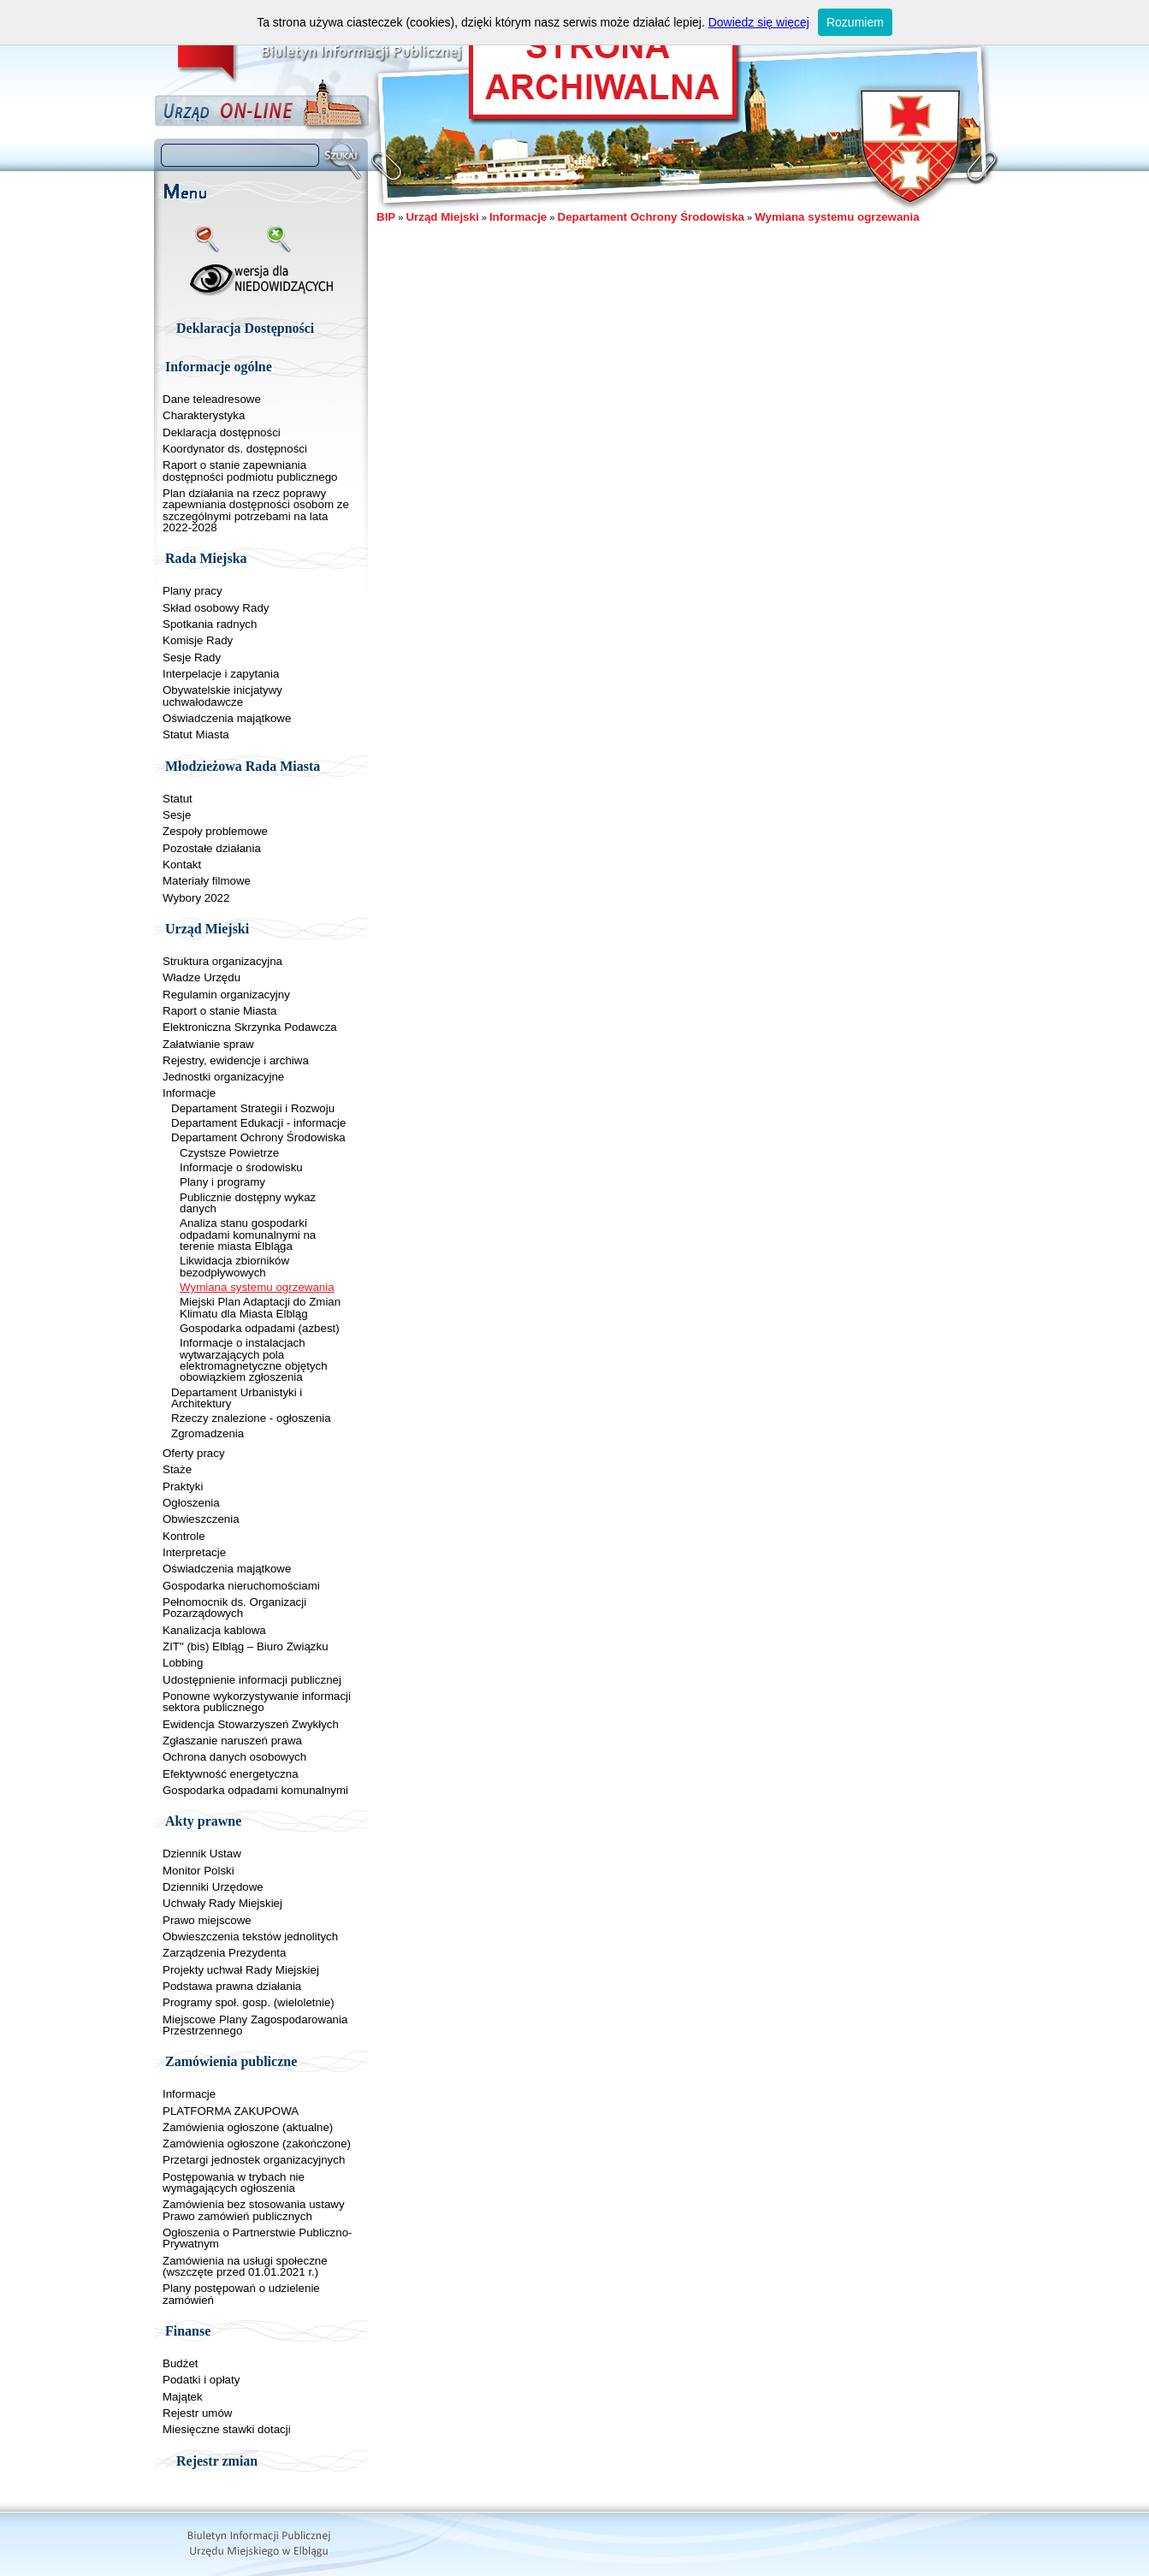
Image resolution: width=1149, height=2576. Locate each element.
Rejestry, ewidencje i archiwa (236, 1060)
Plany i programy (222, 1181)
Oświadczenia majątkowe (227, 718)
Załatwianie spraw (208, 1044)
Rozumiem (855, 22)
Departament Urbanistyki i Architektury (236, 1398)
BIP (385, 216)
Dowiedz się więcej (758, 22)
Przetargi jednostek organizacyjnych (254, 2159)
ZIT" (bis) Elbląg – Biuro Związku (246, 1646)
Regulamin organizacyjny (226, 994)
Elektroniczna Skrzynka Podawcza (250, 1027)
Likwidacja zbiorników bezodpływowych (234, 1266)
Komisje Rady (198, 640)
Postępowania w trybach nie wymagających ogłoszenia (234, 2182)
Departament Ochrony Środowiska (258, 1137)
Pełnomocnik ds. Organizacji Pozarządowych (234, 1608)
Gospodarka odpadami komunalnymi (255, 1790)
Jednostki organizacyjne (223, 1076)
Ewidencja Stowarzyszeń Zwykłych (251, 1724)
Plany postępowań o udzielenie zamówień (241, 2294)
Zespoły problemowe (215, 831)
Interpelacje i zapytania (221, 673)
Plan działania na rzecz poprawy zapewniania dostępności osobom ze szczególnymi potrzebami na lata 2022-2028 (256, 510)
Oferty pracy (194, 1453)
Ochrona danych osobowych (234, 1756)
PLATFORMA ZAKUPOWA (231, 2111)
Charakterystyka (204, 415)
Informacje (189, 1093)
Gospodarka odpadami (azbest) (260, 1328)
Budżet (180, 2363)
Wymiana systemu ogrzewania (257, 1287)
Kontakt (182, 864)
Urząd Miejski (442, 216)
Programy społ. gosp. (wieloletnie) (249, 2002)
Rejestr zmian (217, 2461)
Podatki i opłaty (201, 2379)
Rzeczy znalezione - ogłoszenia (251, 1418)
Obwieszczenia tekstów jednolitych (250, 1936)
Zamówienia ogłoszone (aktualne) (248, 2127)
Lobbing (183, 1662)
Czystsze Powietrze (229, 1152)
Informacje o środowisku (241, 1167)
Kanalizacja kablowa (214, 1630)
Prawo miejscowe (207, 1920)
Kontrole (184, 1536)
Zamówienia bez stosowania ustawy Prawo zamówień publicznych (254, 2210)
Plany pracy (192, 590)
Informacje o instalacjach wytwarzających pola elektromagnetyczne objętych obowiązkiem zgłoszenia (254, 1359)
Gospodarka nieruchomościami (241, 1585)
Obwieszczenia (201, 1519)
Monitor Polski (198, 1870)
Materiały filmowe (207, 880)
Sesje (177, 814)
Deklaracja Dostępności (245, 328)
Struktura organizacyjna (222, 961)
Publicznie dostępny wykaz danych (248, 1203)
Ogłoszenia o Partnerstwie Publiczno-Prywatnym (257, 2238)
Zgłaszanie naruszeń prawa (232, 1740)
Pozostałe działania (212, 848)
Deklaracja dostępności (222, 432)
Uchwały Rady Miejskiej (222, 1903)
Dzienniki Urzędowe (213, 1886)
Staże (177, 1469)
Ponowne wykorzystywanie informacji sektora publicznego (257, 1702)
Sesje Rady (192, 657)
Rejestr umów (197, 2413)
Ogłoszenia (191, 1502)
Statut (177, 798)
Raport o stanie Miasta (219, 1010)
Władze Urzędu (201, 977)
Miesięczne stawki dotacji (227, 2429)
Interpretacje (194, 1552)
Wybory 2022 (196, 897)
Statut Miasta (196, 734)
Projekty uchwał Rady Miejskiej (241, 1969)
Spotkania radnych (210, 624)
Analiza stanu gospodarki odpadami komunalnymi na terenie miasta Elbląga (248, 1234)
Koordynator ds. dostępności (235, 448)
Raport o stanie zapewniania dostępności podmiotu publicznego (250, 471)
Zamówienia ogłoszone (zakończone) (257, 2143)
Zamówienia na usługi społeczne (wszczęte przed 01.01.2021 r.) (245, 2266)
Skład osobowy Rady (216, 607)
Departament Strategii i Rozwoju (253, 1108)
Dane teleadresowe (212, 399)
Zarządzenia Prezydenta (224, 1952)
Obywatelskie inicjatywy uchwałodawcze (222, 696)
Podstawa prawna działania (232, 1986)
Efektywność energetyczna (231, 1774)
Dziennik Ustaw (202, 1853)
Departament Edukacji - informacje (258, 1122)
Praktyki (183, 1486)
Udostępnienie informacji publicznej (252, 1679)
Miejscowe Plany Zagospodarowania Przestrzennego (255, 2025)
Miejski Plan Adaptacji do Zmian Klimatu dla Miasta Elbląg (260, 1307)
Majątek (183, 2396)
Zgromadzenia (207, 1433)
